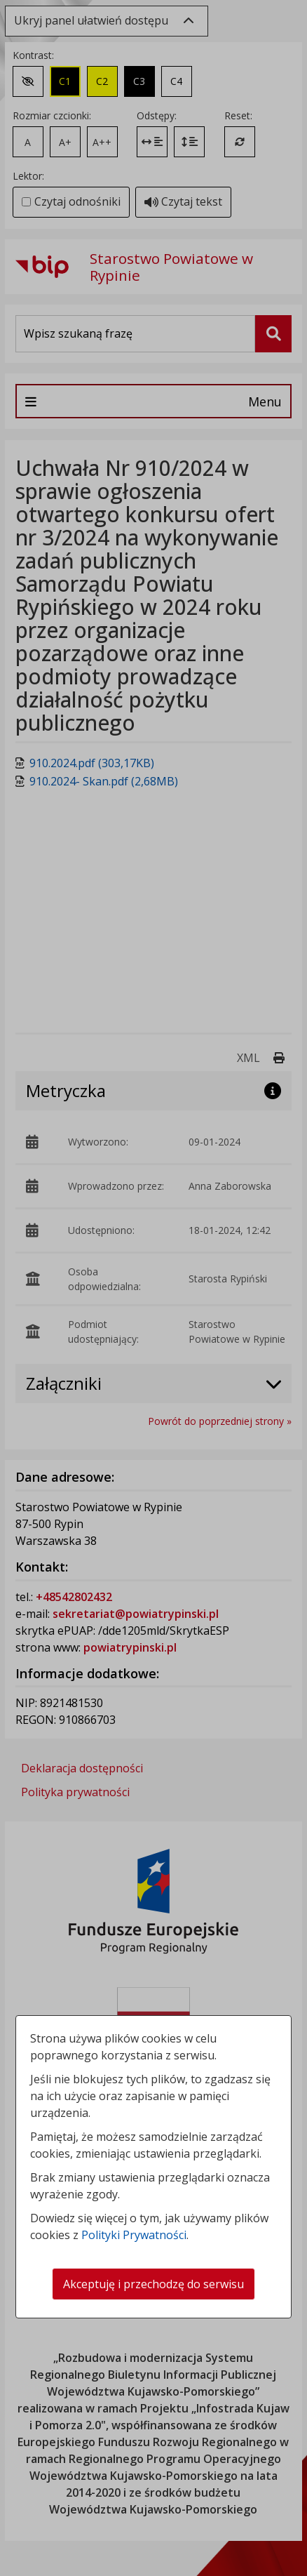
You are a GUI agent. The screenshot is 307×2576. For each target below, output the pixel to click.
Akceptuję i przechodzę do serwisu (153, 2284)
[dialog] (153, 1288)
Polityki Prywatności (133, 2235)
